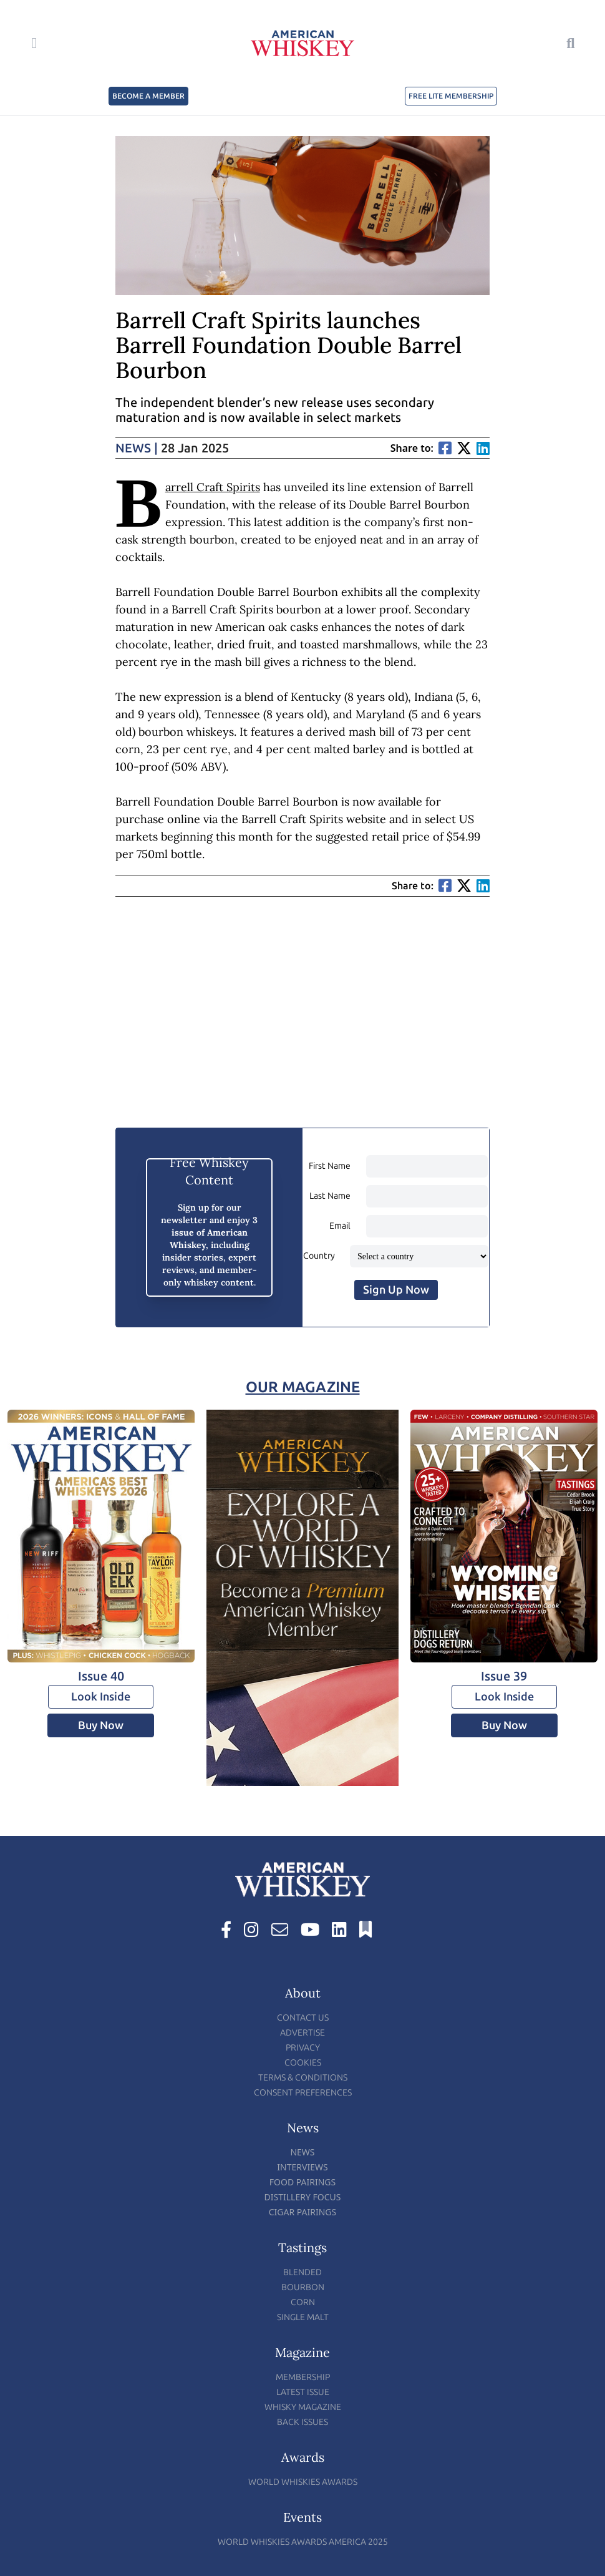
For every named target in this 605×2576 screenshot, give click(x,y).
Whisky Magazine (302, 2407)
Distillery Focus (302, 2197)
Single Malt (303, 2317)
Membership (303, 2377)
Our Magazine (303, 1387)
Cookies (302, 2062)
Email (340, 1226)
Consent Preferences (303, 2092)
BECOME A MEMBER (148, 96)
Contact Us (303, 2017)
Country (319, 1256)
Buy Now (100, 1725)
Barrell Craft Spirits (212, 487)
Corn (303, 2302)
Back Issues (302, 2422)
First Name (330, 1166)
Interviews (302, 2167)
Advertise (302, 2032)
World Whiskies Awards (302, 2482)
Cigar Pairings (303, 2212)
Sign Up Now (396, 1290)
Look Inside (100, 1697)
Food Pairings (302, 2182)
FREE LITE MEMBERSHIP (451, 96)
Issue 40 (101, 1676)
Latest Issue (302, 2392)
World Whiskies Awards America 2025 (303, 2542)
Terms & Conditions (302, 2077)
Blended (302, 2272)
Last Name (330, 1196)
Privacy (303, 2047)
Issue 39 (504, 1676)
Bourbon (302, 2287)
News (136, 448)
